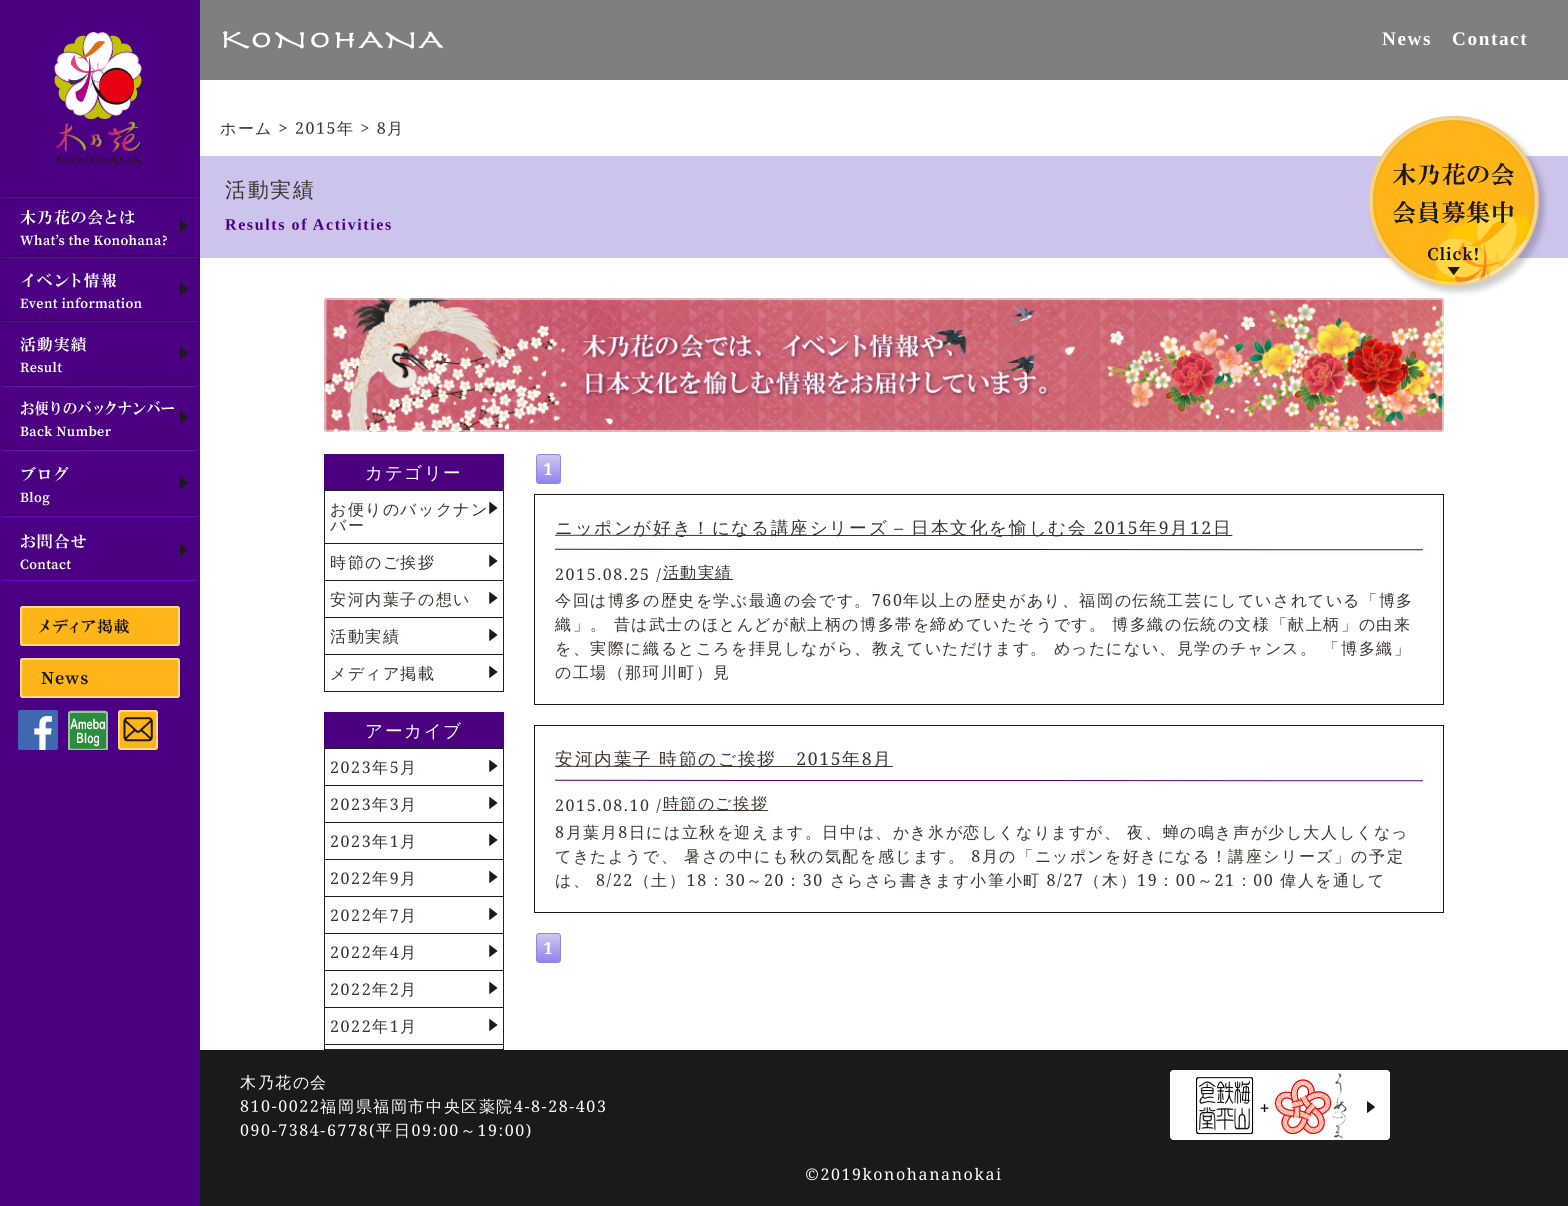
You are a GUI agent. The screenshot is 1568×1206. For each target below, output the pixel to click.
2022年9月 (374, 878)
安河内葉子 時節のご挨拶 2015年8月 (724, 758)
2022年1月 (374, 1026)
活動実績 (698, 572)
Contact (1490, 38)
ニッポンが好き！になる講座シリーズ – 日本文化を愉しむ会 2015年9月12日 (893, 526)
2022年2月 (374, 989)
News (1407, 38)
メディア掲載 (383, 673)
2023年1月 (374, 841)
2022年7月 (374, 915)
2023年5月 (374, 767)
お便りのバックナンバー (409, 517)
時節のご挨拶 (716, 803)
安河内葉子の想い (400, 599)
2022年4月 (374, 952)
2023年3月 (374, 804)
